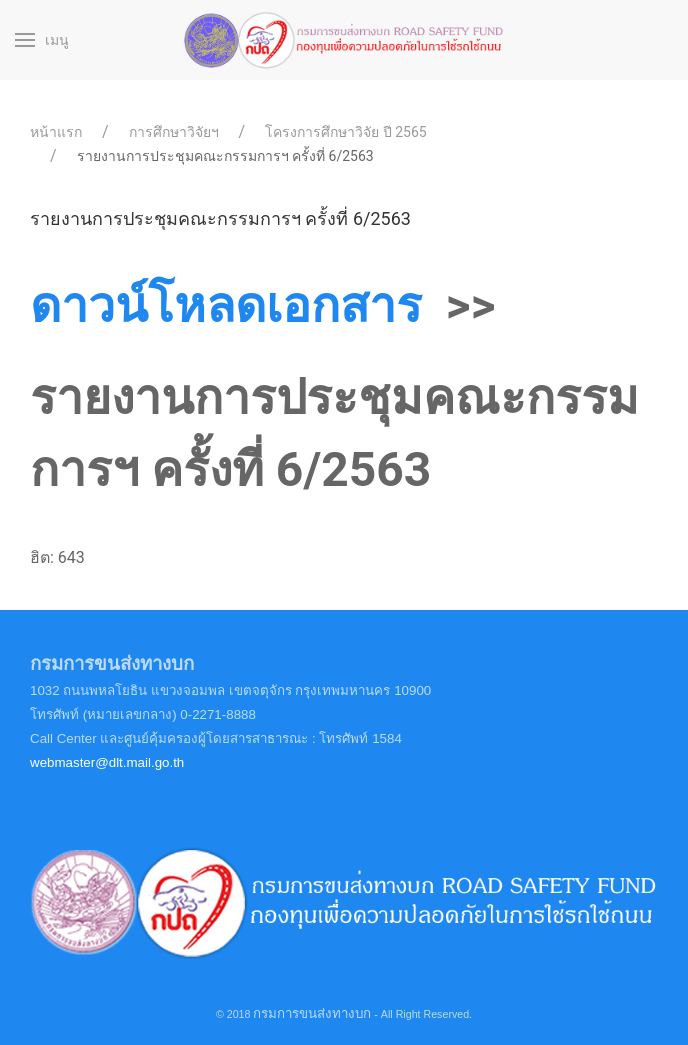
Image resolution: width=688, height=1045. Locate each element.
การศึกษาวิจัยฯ (174, 132)
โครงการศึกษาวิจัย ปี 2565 (345, 132)
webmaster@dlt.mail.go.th (107, 762)
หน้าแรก (56, 132)
